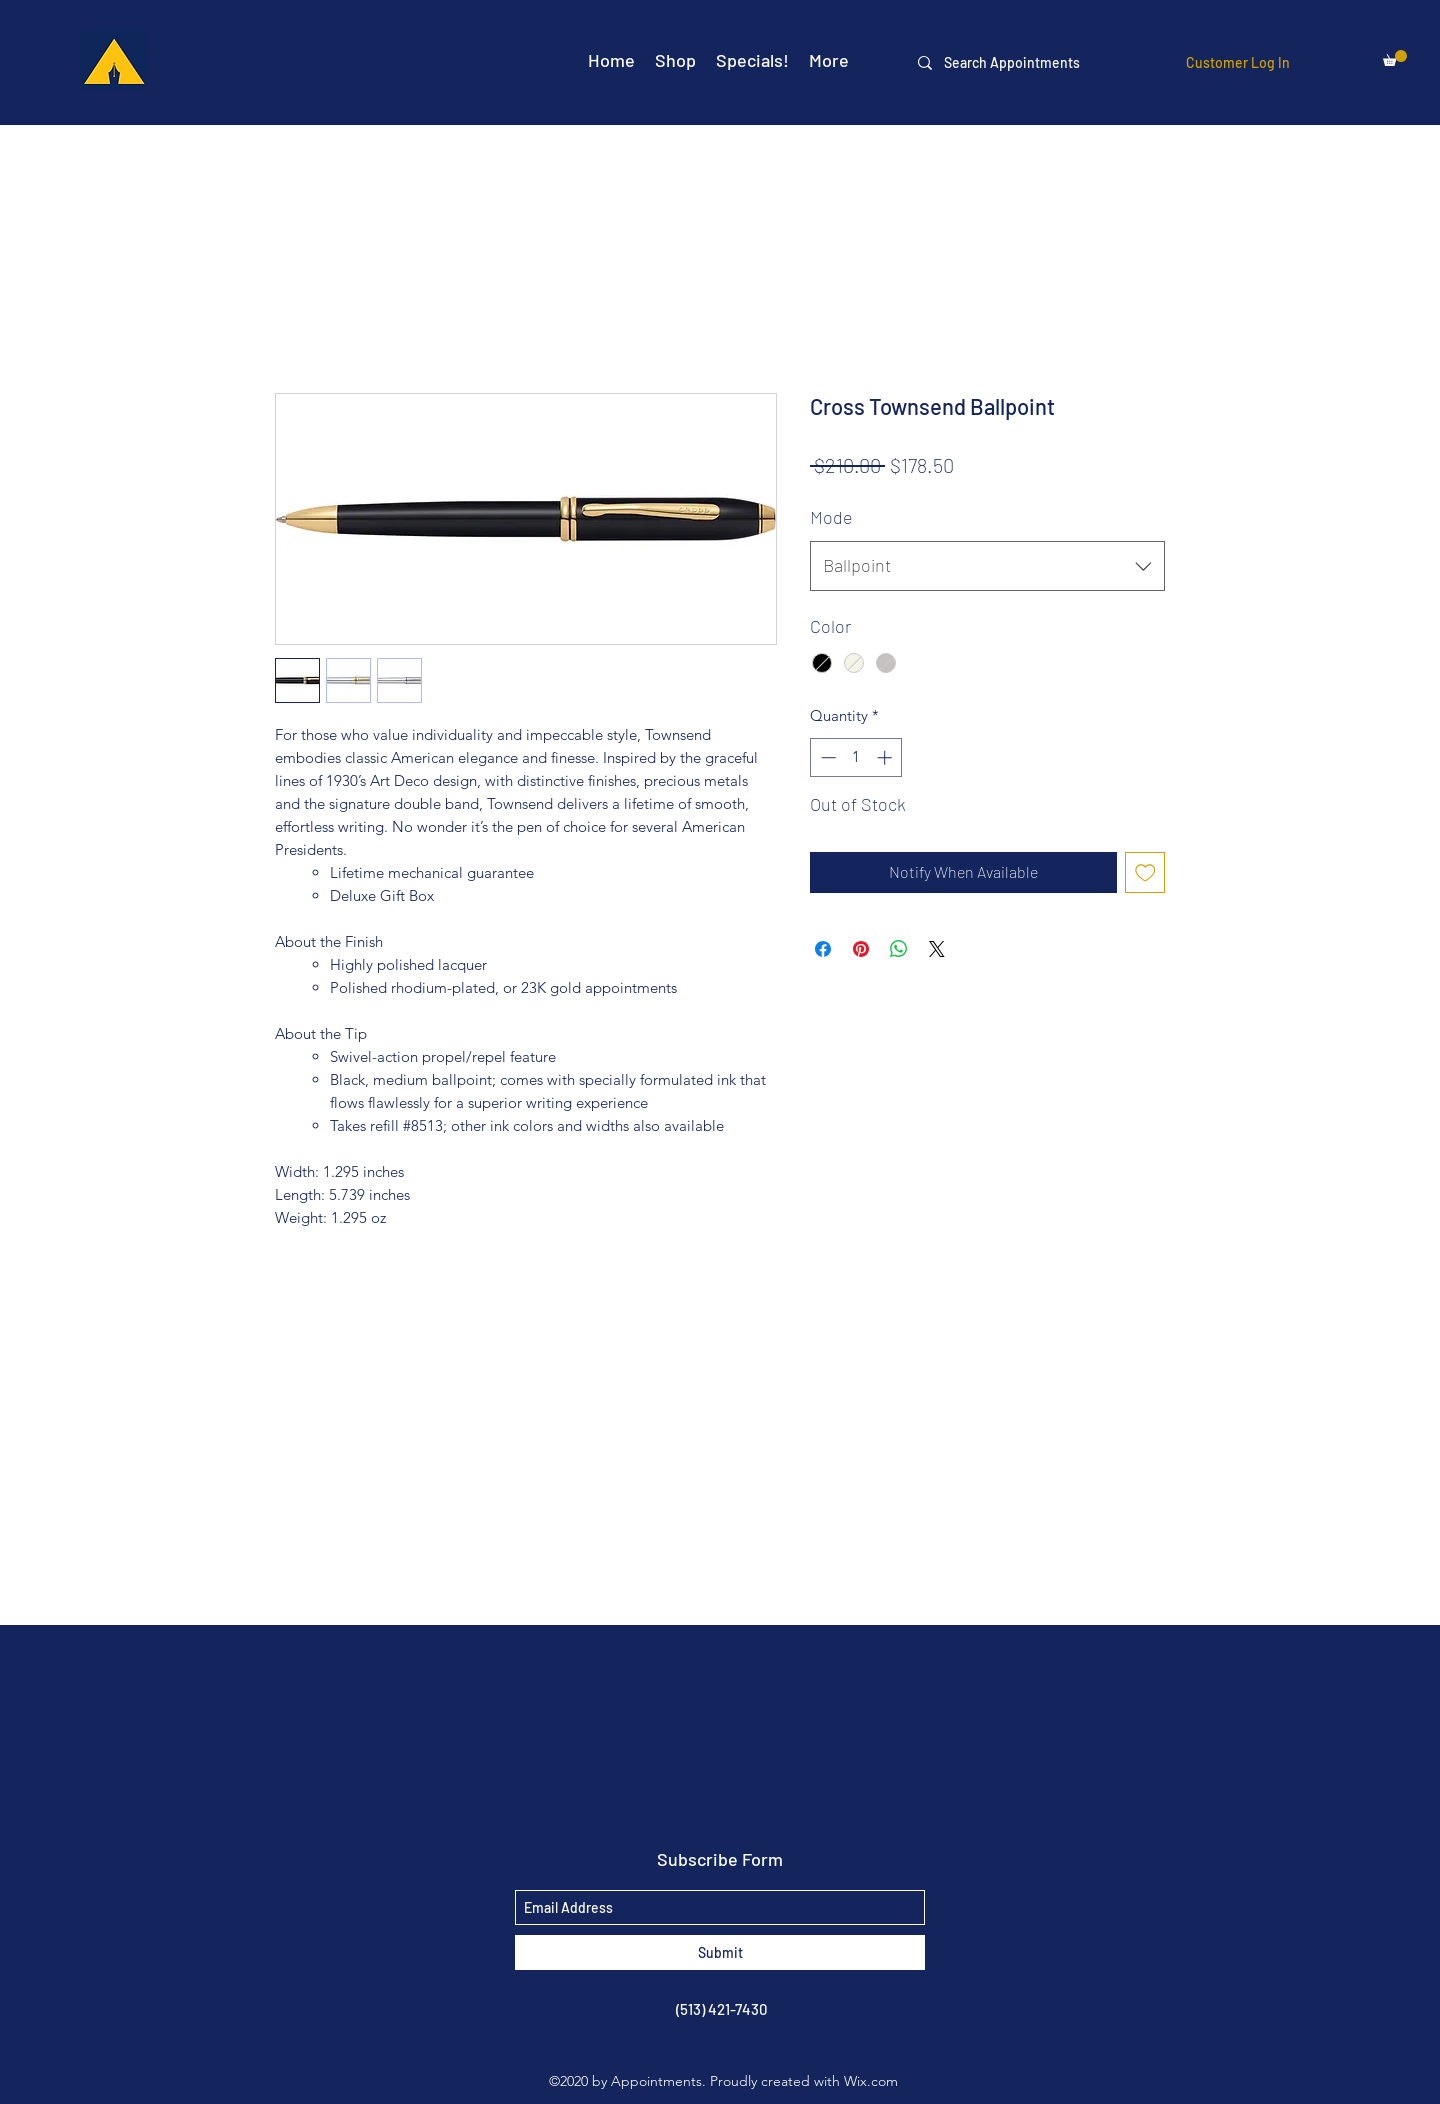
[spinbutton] (856, 757)
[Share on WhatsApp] (899, 949)
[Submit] (720, 1952)
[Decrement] (826, 757)
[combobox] (987, 566)
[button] (1395, 58)
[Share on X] (937, 949)
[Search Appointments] (1026, 62)
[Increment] (886, 757)
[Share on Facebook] (823, 949)
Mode (831, 517)
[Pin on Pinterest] (861, 949)
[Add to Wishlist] (1145, 872)
